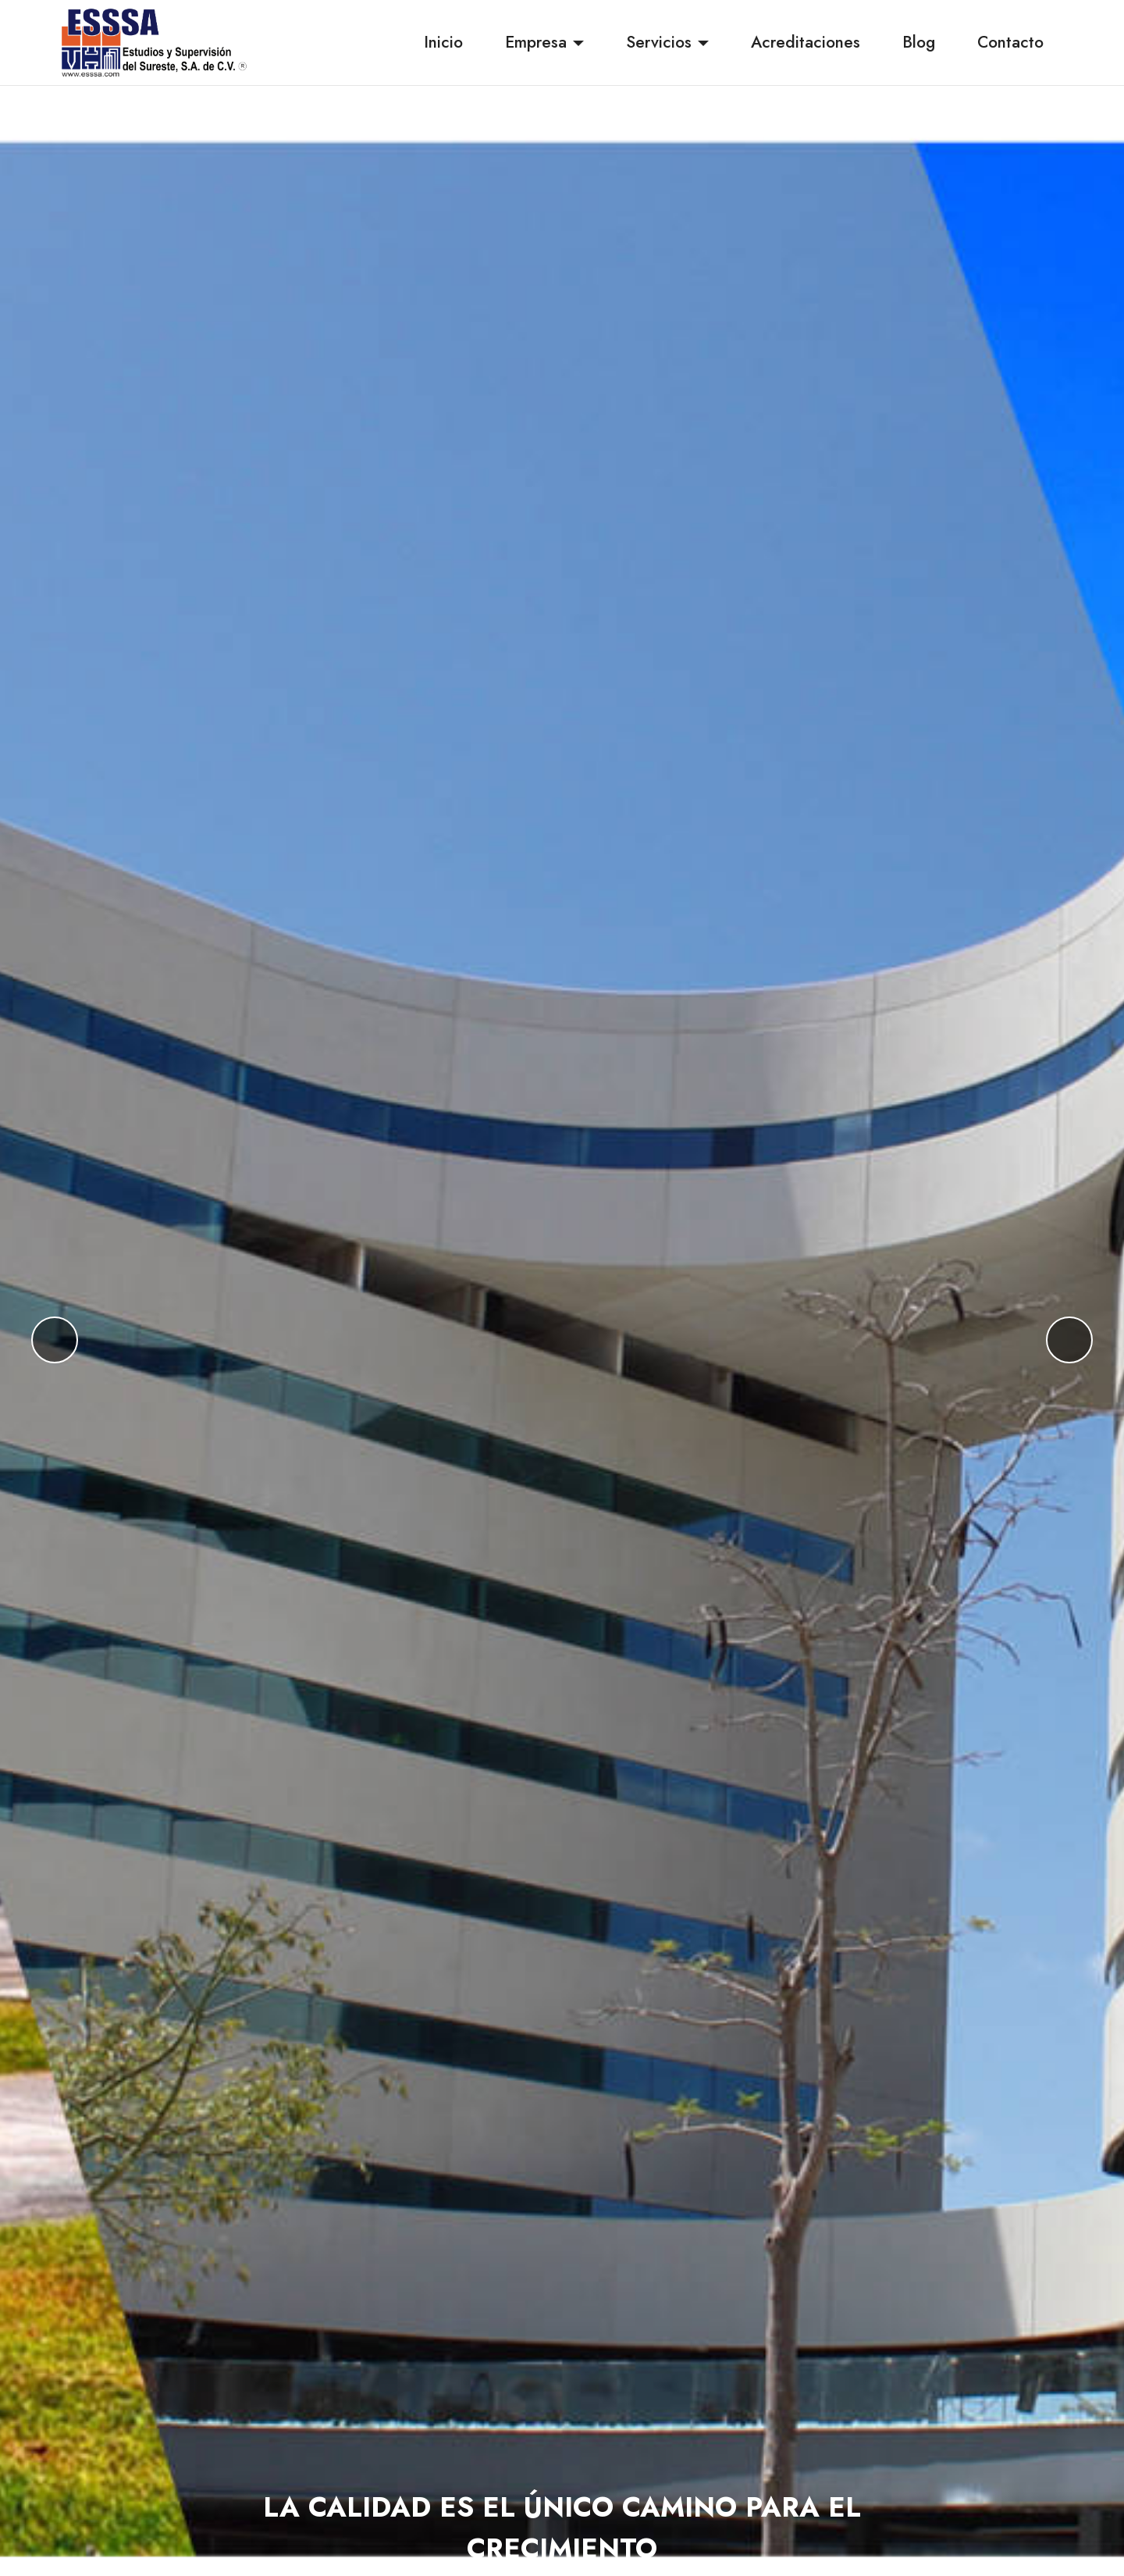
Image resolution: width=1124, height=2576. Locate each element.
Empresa (536, 42)
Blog (918, 42)
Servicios (659, 42)
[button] (54, 1340)
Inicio (443, 42)
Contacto (1010, 42)
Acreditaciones (805, 42)
